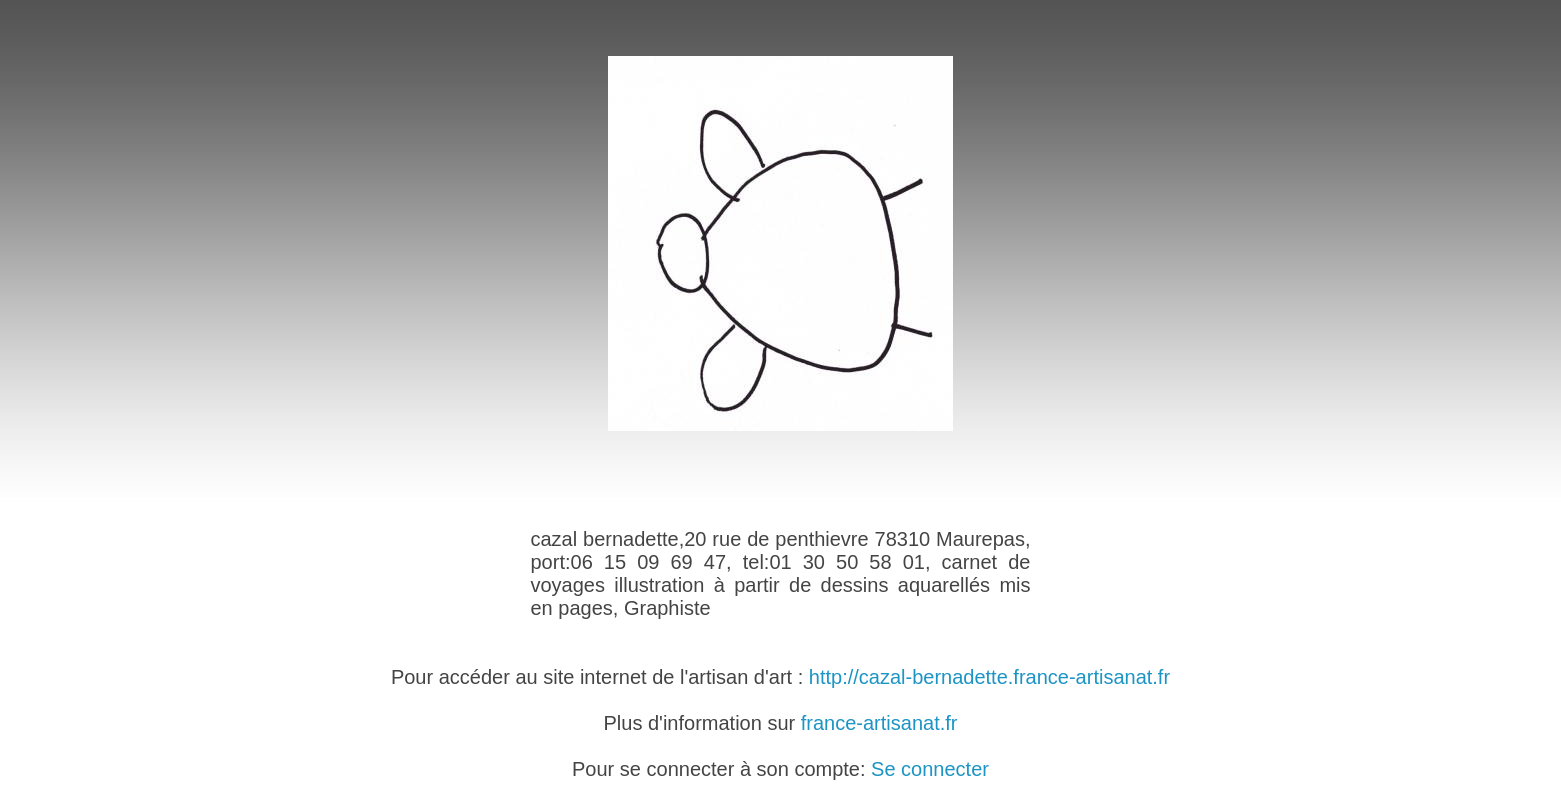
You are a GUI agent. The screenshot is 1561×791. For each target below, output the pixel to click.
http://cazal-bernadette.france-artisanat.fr (989, 677)
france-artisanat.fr (879, 723)
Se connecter (930, 769)
